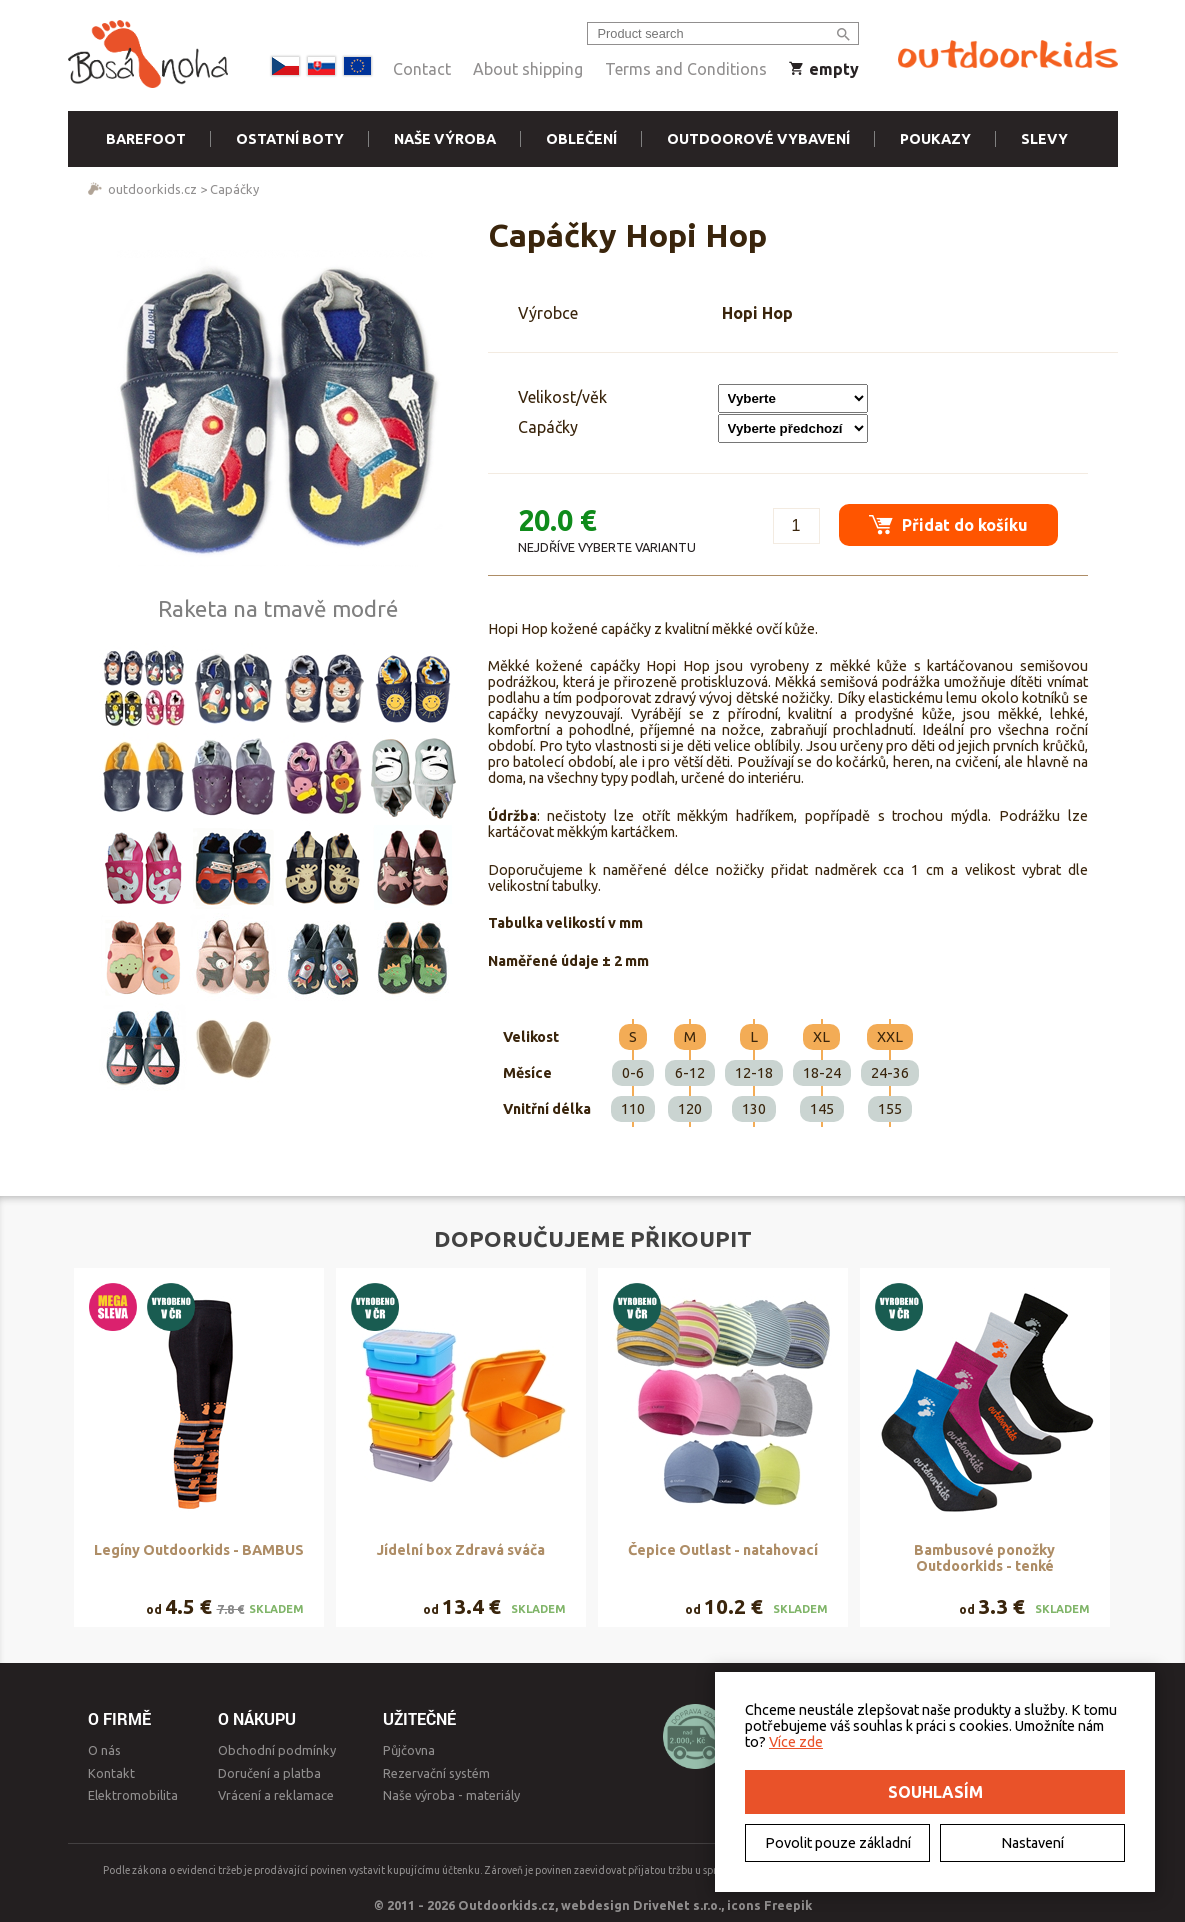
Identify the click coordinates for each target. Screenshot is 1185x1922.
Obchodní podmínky (277, 1750)
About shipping (528, 69)
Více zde (796, 1742)
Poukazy (935, 139)
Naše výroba (445, 139)
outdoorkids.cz (152, 189)
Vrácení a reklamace (276, 1795)
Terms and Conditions (686, 69)
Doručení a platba (269, 1773)
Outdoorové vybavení (758, 139)
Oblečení (581, 139)
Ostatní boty (290, 139)
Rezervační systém (436, 1773)
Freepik (788, 1905)
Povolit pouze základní (838, 1843)
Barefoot (146, 139)
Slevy (1044, 139)
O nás (104, 1750)
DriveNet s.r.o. (677, 1905)
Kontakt (111, 1773)
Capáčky (234, 189)
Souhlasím (935, 1792)
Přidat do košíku (948, 524)
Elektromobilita (133, 1795)
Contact (422, 69)
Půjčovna (409, 1750)
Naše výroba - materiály (451, 1795)
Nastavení (1032, 1843)
